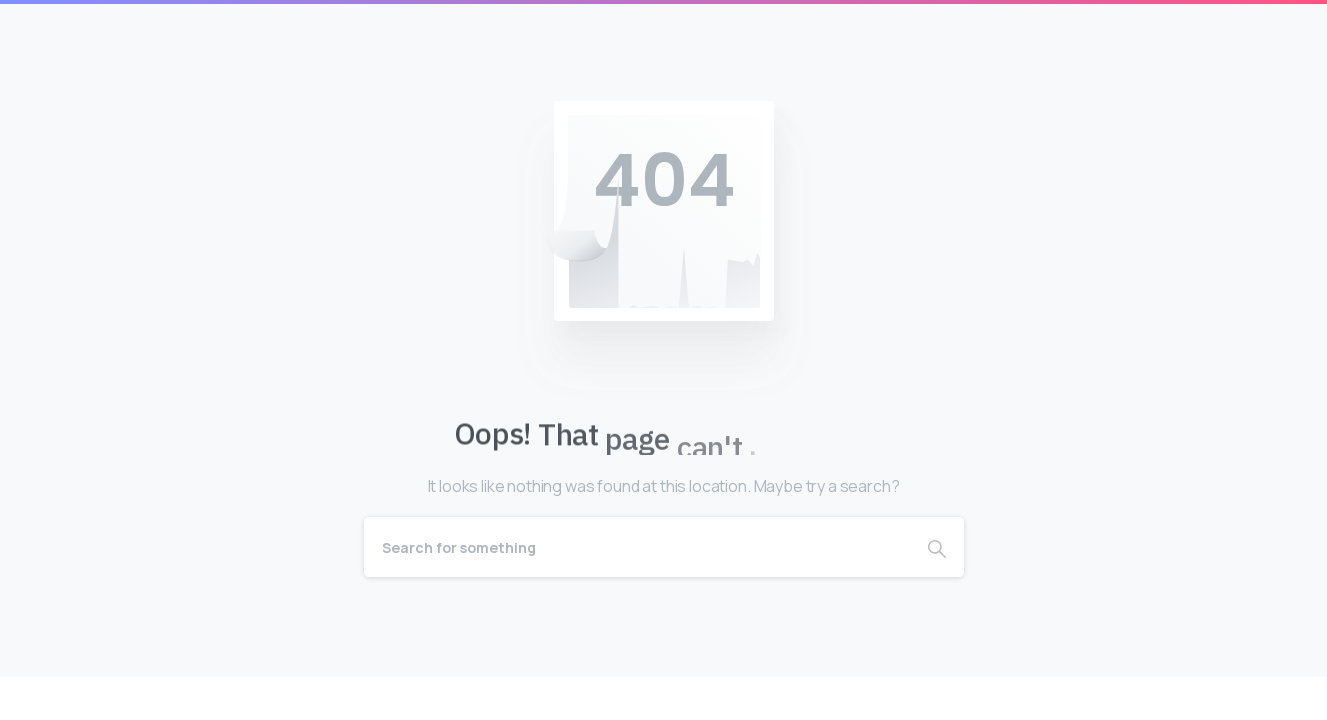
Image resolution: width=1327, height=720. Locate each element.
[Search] (637, 547)
